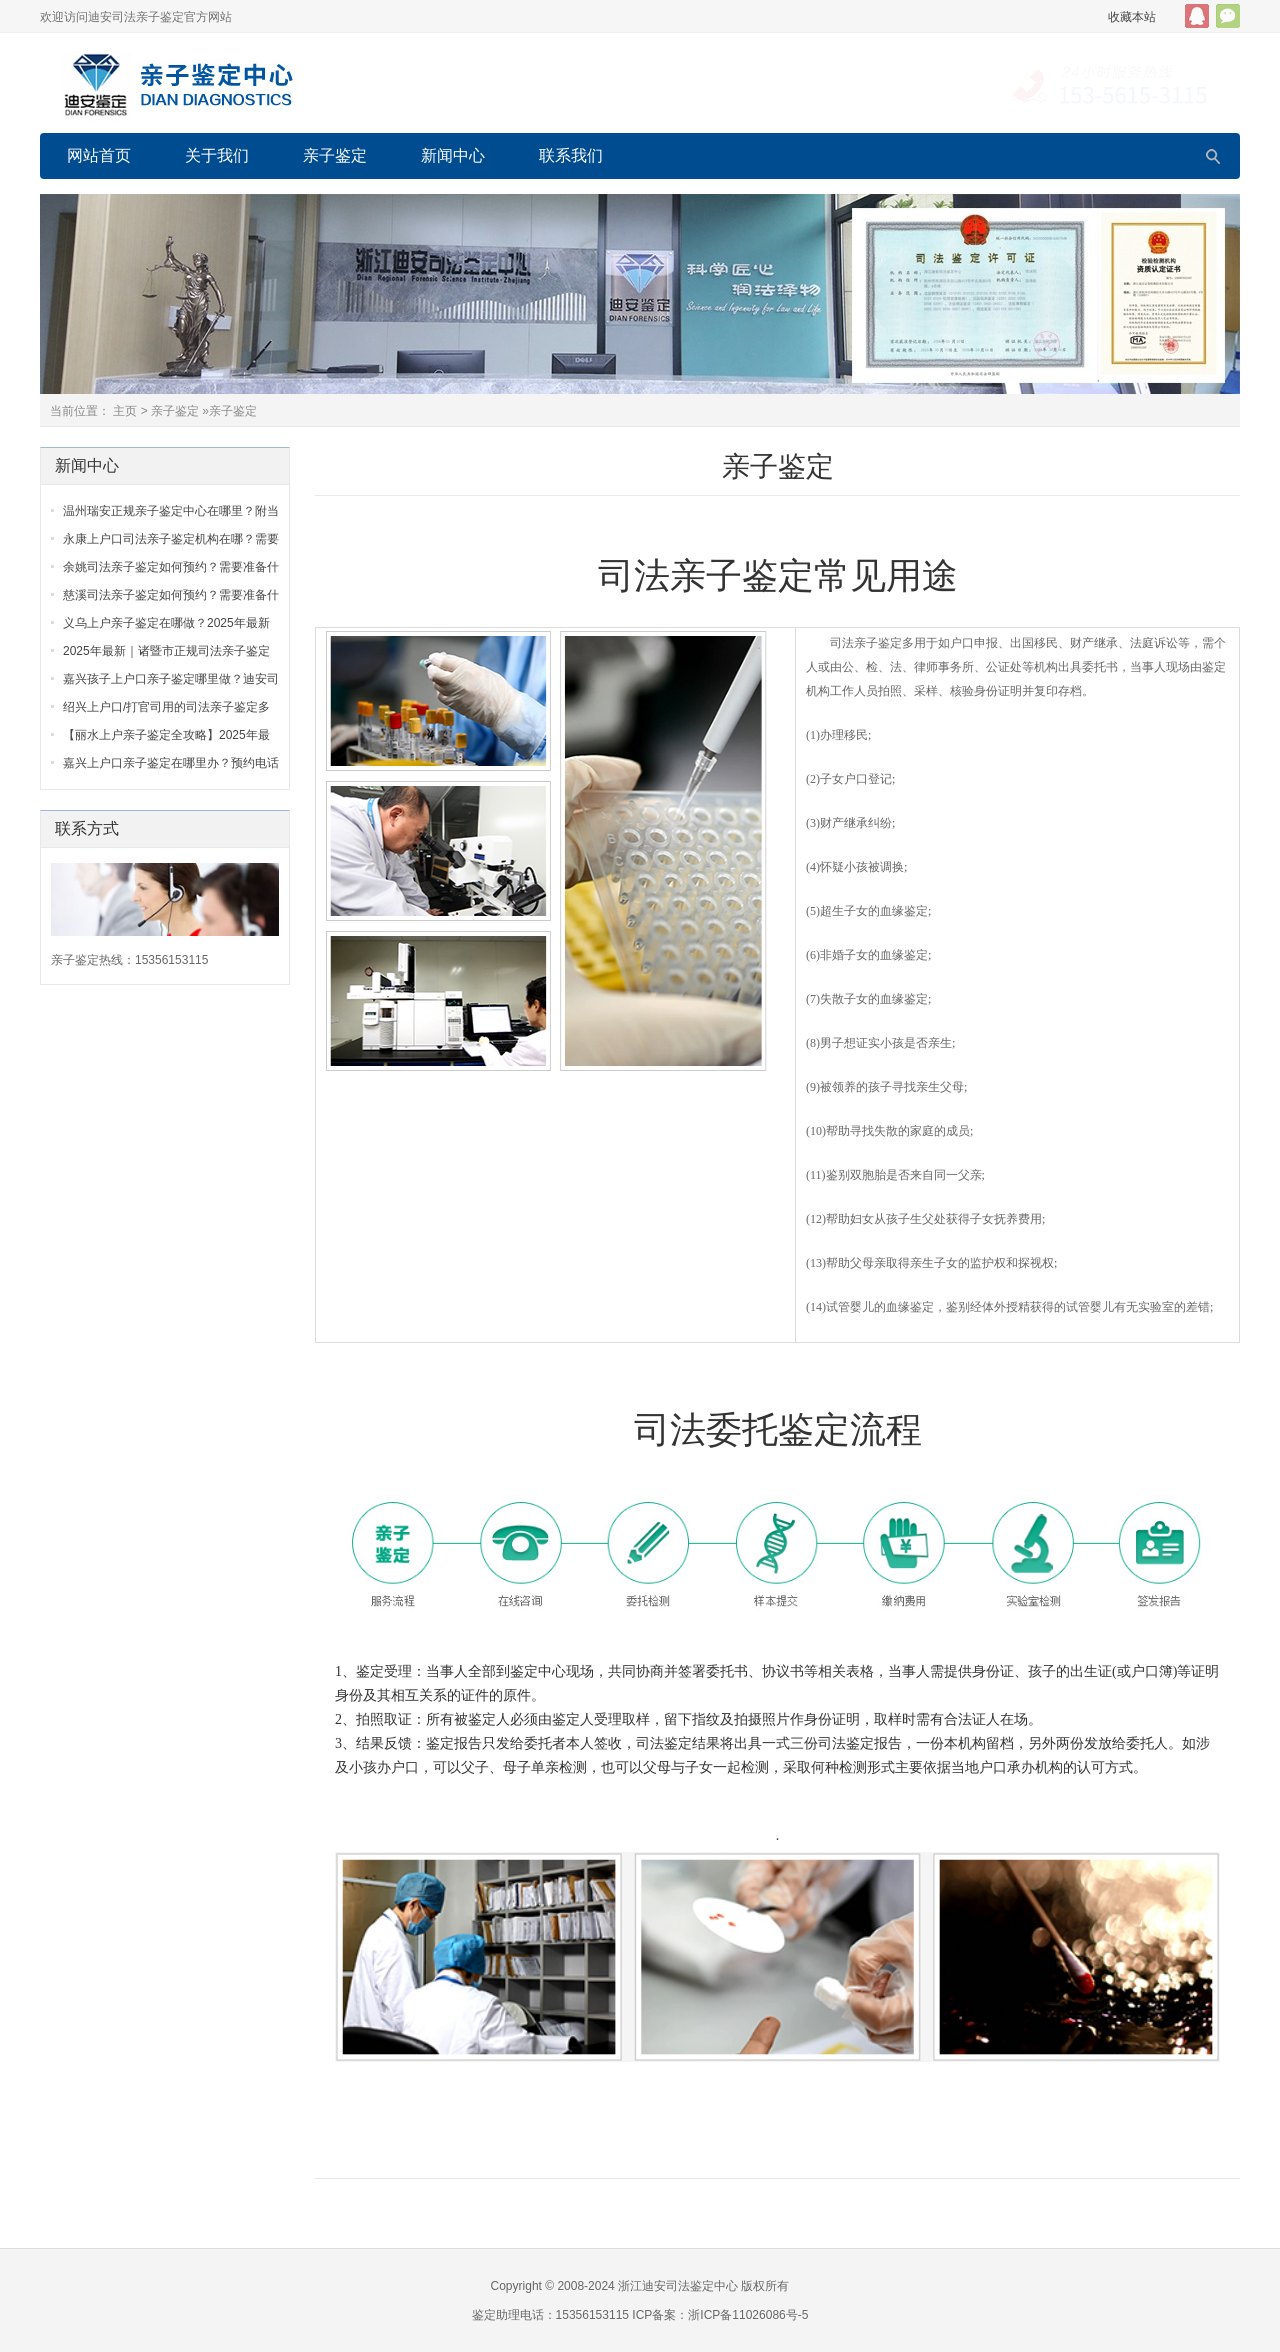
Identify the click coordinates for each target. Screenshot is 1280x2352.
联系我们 (571, 155)
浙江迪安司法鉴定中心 (678, 2286)
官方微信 (1228, 16)
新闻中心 (453, 155)
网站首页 (99, 155)
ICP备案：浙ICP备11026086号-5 (720, 2315)
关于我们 (217, 155)
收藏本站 (1132, 17)
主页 (125, 411)
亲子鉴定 (335, 155)
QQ (1197, 16)
